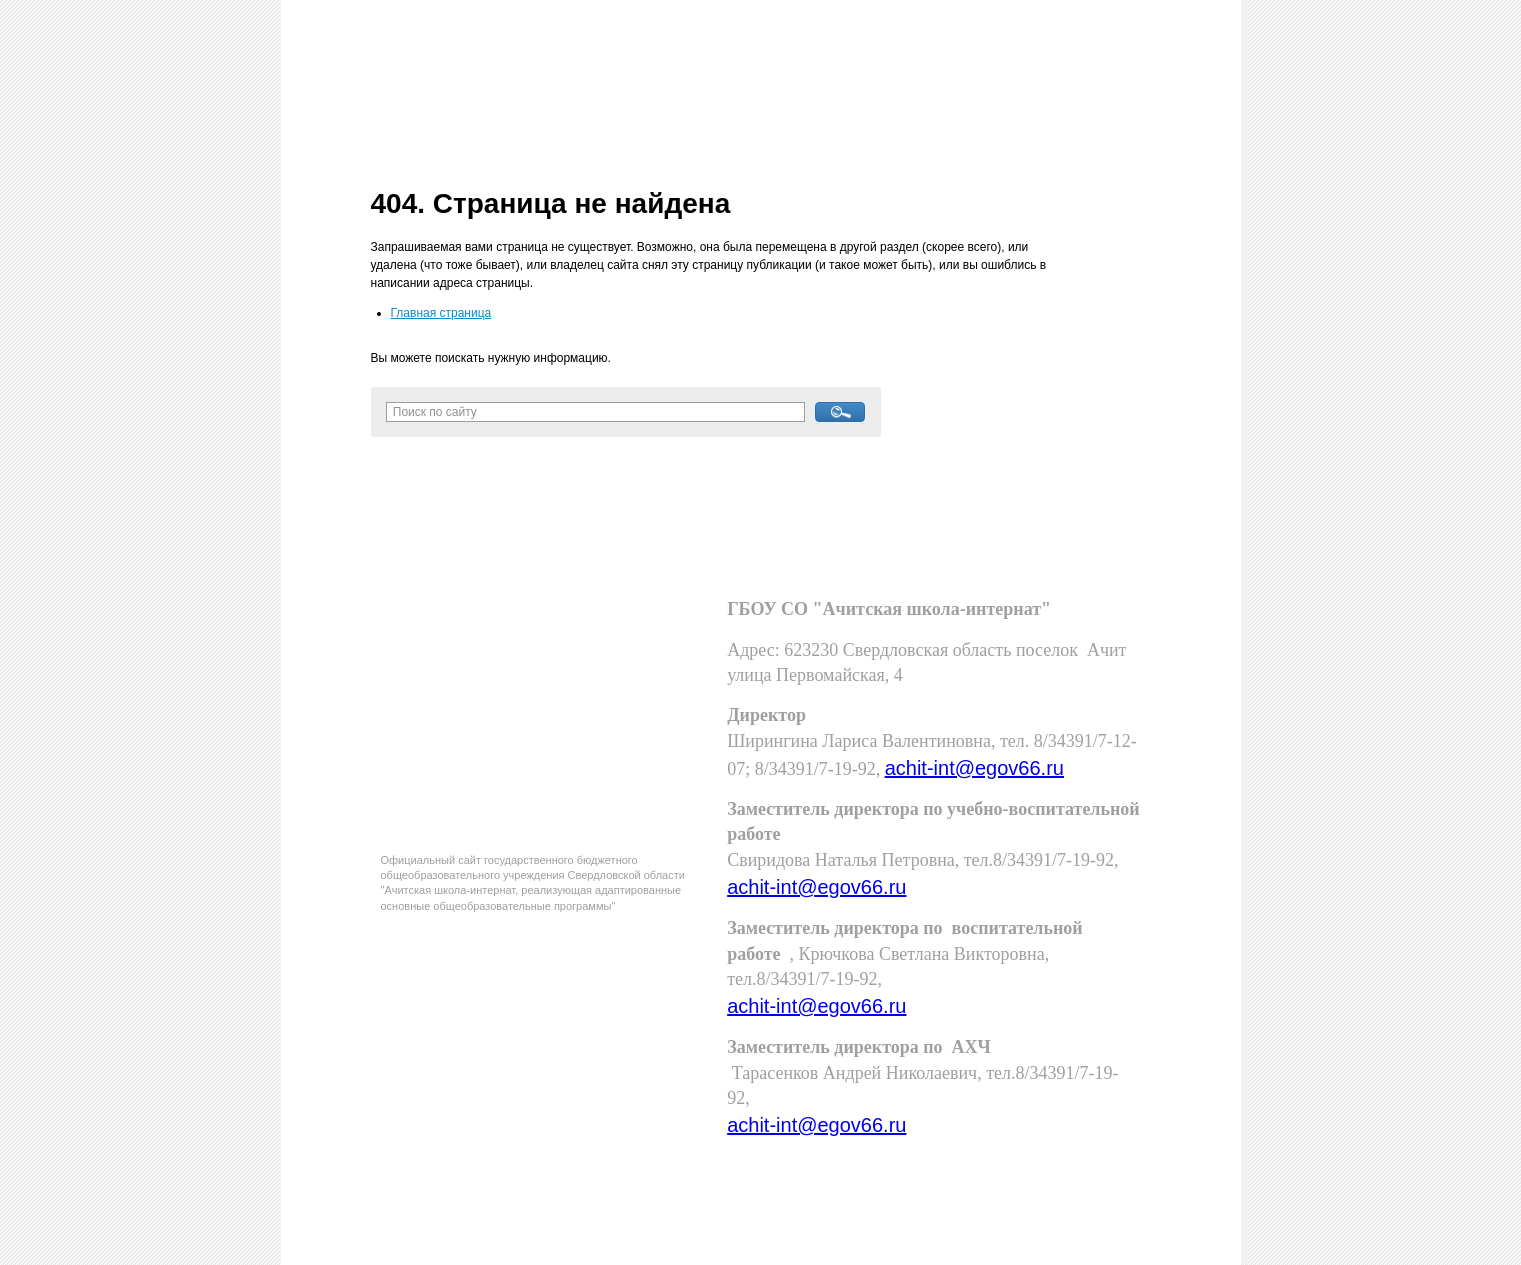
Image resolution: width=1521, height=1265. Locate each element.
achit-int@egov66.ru (974, 768)
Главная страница (441, 313)
